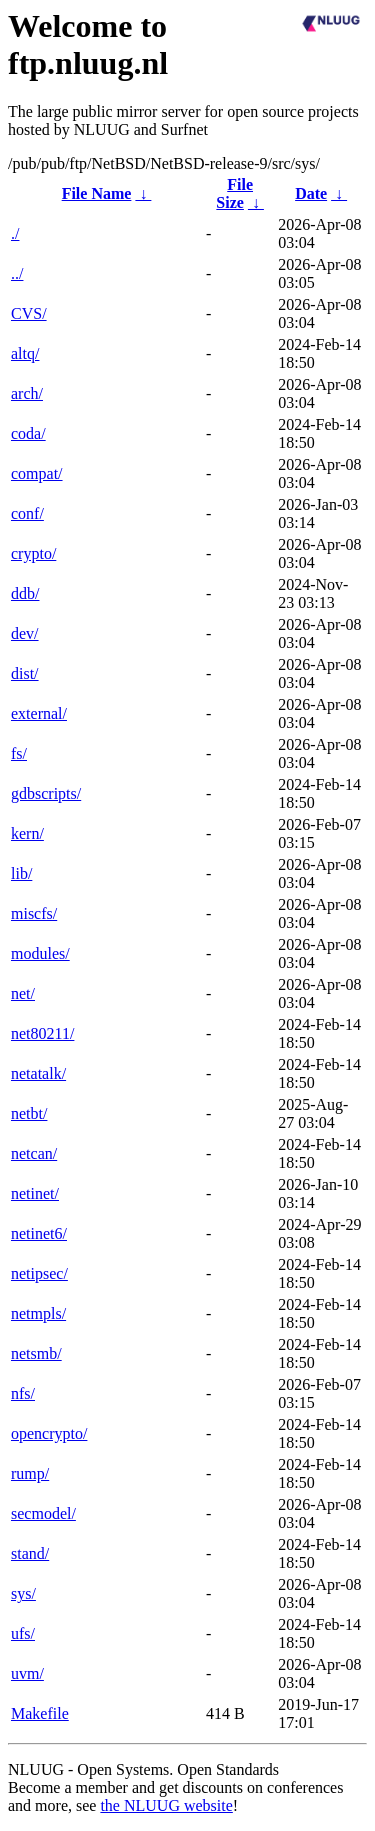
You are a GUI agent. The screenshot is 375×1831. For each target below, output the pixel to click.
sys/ (23, 1593)
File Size (234, 193)
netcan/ (34, 1153)
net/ (23, 993)
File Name (97, 193)
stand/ (30, 1553)
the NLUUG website (166, 1805)
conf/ (27, 513)
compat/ (37, 473)
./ (15, 233)
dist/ (25, 673)
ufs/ (23, 1633)
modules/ (40, 953)
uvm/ (27, 1673)
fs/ (19, 753)
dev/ (25, 633)
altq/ (25, 353)
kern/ (27, 833)
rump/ (30, 1473)
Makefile (40, 1713)
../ (17, 273)
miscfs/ (34, 913)
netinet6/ (39, 1233)
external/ (39, 713)
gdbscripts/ (46, 793)
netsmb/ (36, 1353)
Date (311, 193)
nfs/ (23, 1393)
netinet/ (35, 1193)
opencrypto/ (49, 1433)
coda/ (28, 433)
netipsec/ (39, 1273)
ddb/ (25, 593)
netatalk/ (38, 1073)
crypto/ (33, 553)
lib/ (21, 873)
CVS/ (29, 313)
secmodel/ (43, 1513)
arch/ (27, 393)
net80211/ (42, 1033)
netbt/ (29, 1113)
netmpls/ (38, 1313)
